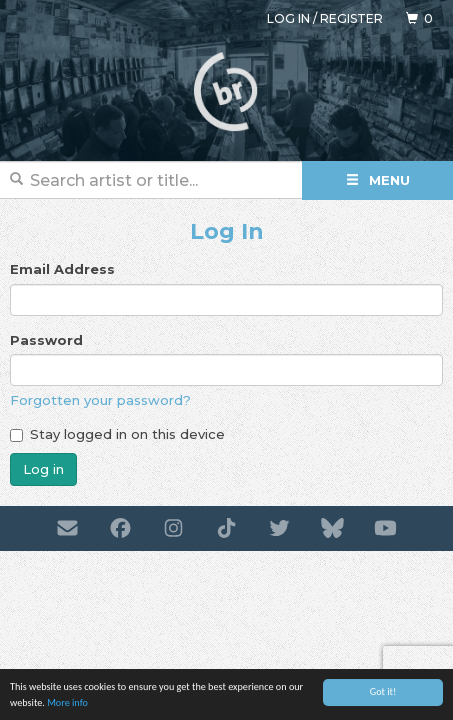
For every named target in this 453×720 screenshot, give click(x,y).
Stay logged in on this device (117, 434)
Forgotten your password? (100, 400)
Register (351, 18)
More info (67, 703)
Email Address (62, 269)
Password (46, 340)
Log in (288, 18)
